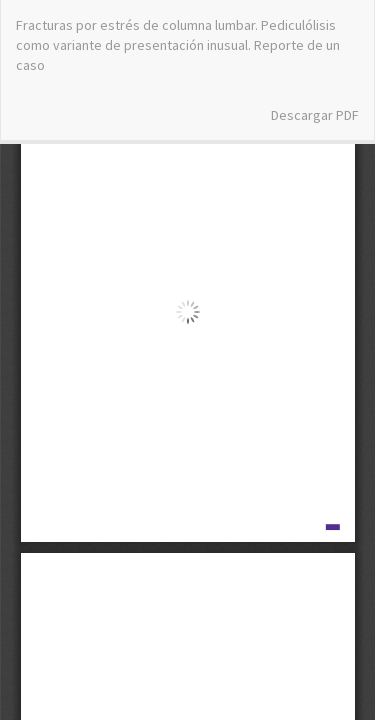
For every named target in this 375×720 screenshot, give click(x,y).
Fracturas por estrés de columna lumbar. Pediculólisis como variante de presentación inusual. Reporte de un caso (178, 45)
